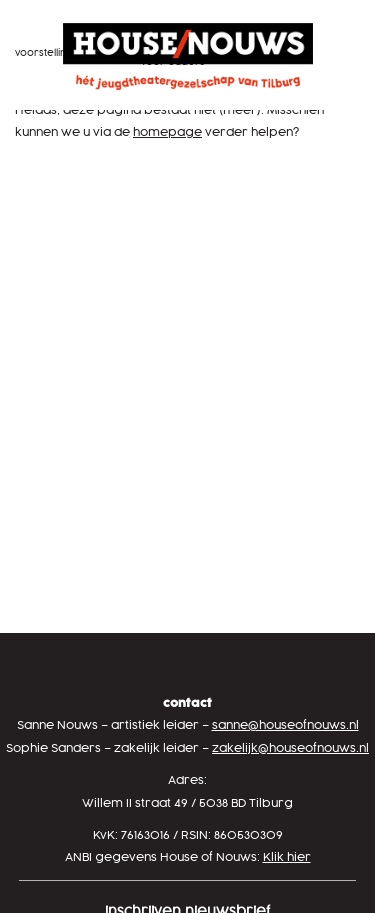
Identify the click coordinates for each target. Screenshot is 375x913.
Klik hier (287, 857)
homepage (167, 132)
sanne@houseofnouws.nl (285, 725)
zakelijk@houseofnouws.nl (290, 748)
